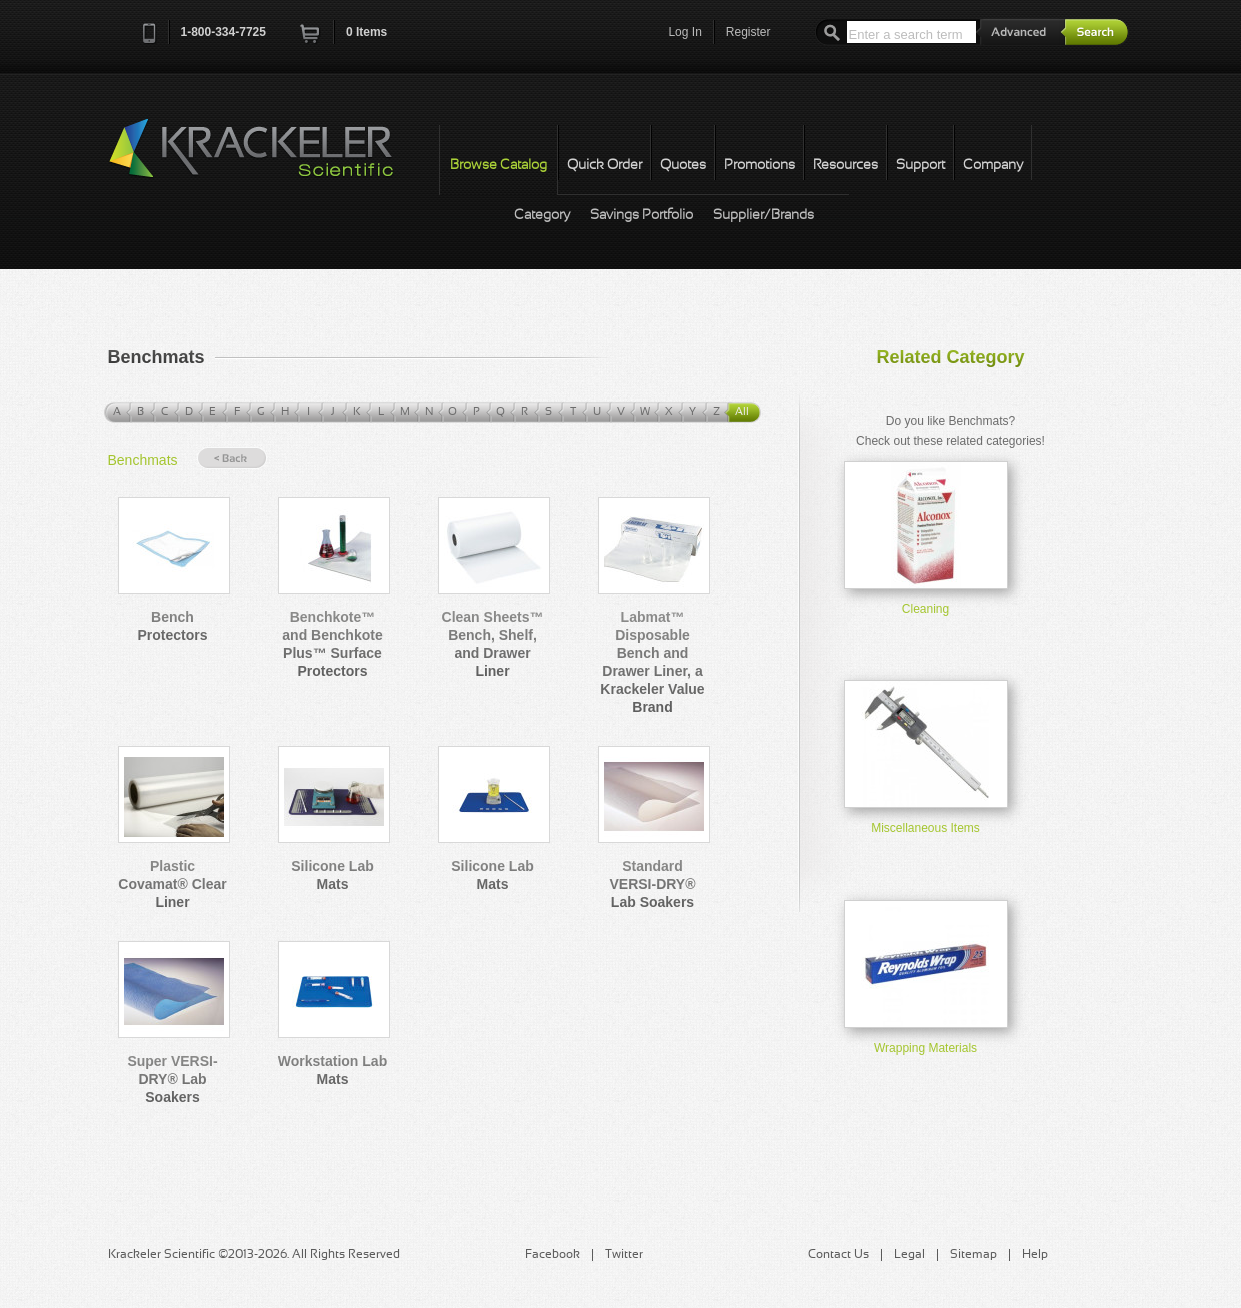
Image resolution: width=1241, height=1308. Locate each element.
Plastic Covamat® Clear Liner (172, 884)
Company (993, 165)
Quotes (683, 165)
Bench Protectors (172, 626)
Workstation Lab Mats (332, 1070)
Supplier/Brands (763, 215)
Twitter (624, 1255)
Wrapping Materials (925, 1048)
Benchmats (143, 460)
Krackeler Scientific (271, 159)
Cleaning (925, 609)
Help (1035, 1255)
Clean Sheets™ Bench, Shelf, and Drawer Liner (493, 644)
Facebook (552, 1255)
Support (920, 165)
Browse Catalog (498, 165)
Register (748, 32)
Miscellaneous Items (925, 828)
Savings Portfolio (641, 215)
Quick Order (604, 165)
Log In (684, 32)
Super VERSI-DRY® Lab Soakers (172, 1079)
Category (542, 215)
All (742, 412)
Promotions (759, 165)
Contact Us (838, 1255)
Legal (909, 1255)
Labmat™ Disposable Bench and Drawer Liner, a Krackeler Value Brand (652, 662)
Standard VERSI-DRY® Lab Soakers (652, 884)
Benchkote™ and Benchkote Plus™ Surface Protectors (332, 644)
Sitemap (973, 1255)
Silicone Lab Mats (332, 875)
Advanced (1021, 31)
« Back (232, 458)
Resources (845, 165)
